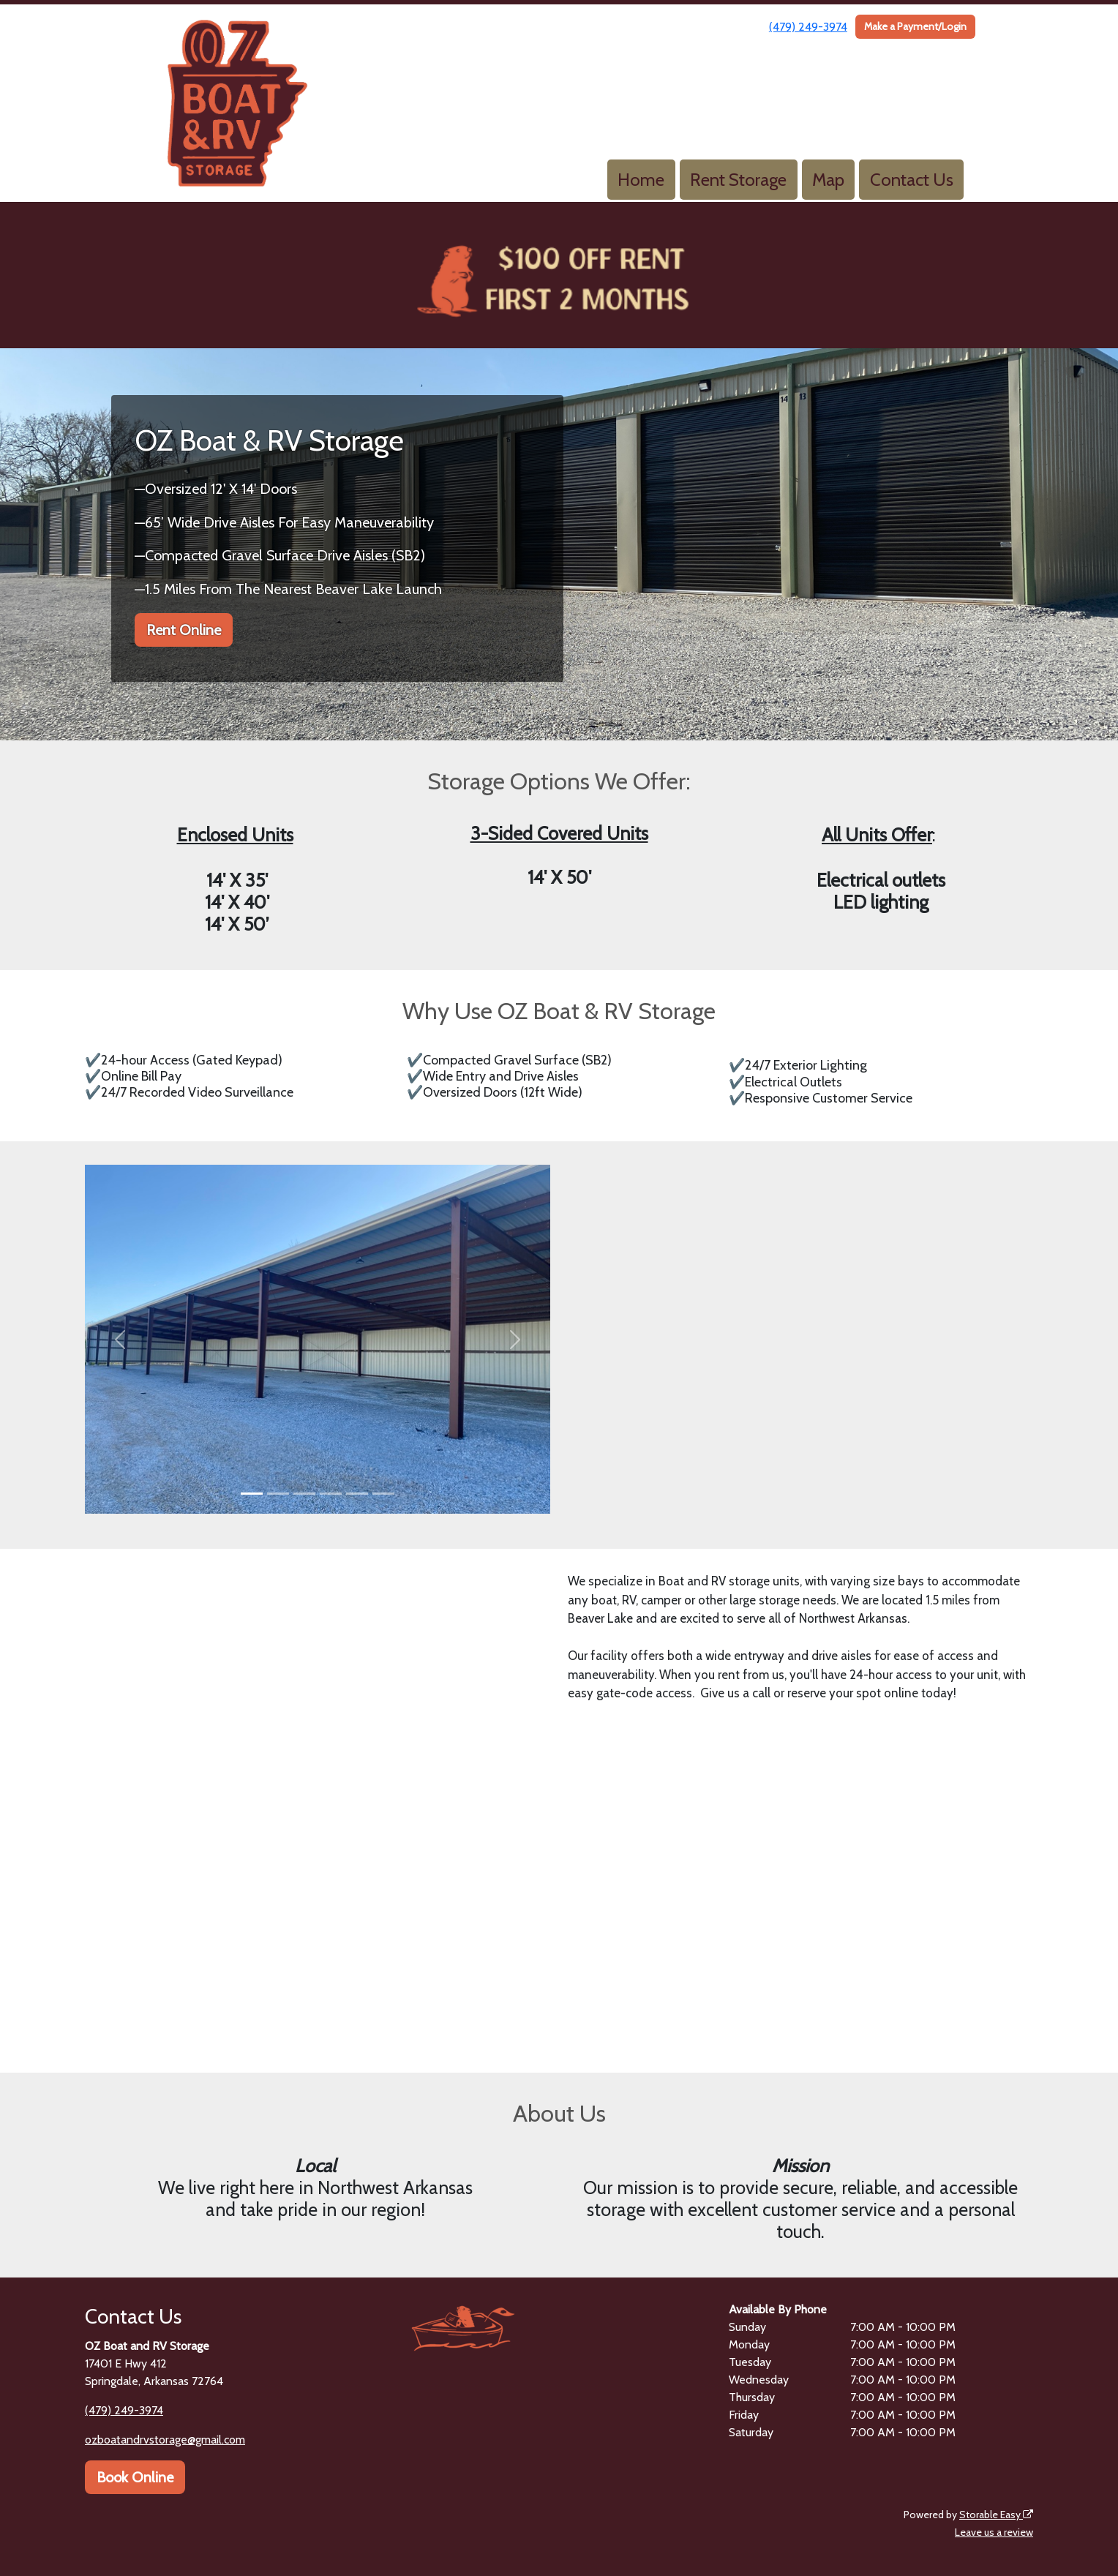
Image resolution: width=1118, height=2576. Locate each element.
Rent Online (183, 630)
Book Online (135, 2477)
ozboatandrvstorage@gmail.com (165, 2440)
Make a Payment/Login (915, 26)
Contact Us (911, 179)
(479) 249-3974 (808, 27)
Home (641, 179)
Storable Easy (996, 2514)
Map (828, 179)
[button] (119, 1339)
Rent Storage (738, 179)
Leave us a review (994, 2532)
